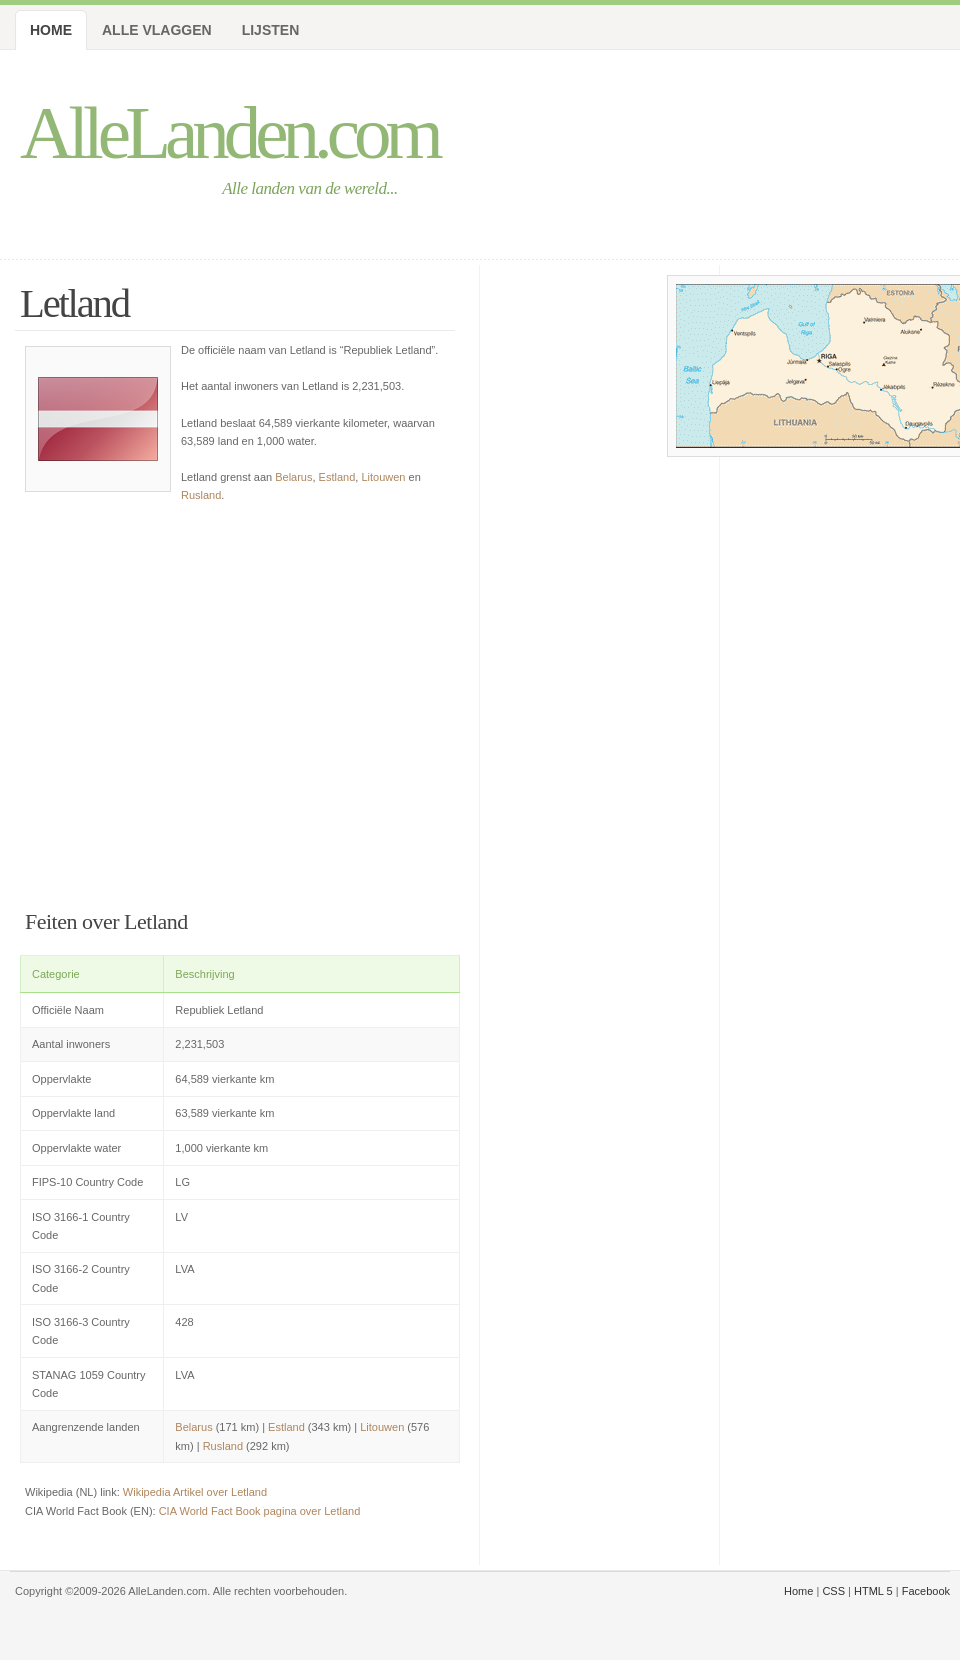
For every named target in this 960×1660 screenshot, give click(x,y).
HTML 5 (873, 1591)
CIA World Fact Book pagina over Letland (260, 1511)
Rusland (201, 495)
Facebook (926, 1591)
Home (51, 30)
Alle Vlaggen (157, 30)
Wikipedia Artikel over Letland (195, 1492)
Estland (337, 477)
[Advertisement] (240, 702)
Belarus (293, 477)
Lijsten (271, 30)
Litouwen (383, 477)
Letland (74, 303)
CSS (833, 1591)
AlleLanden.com (229, 132)
